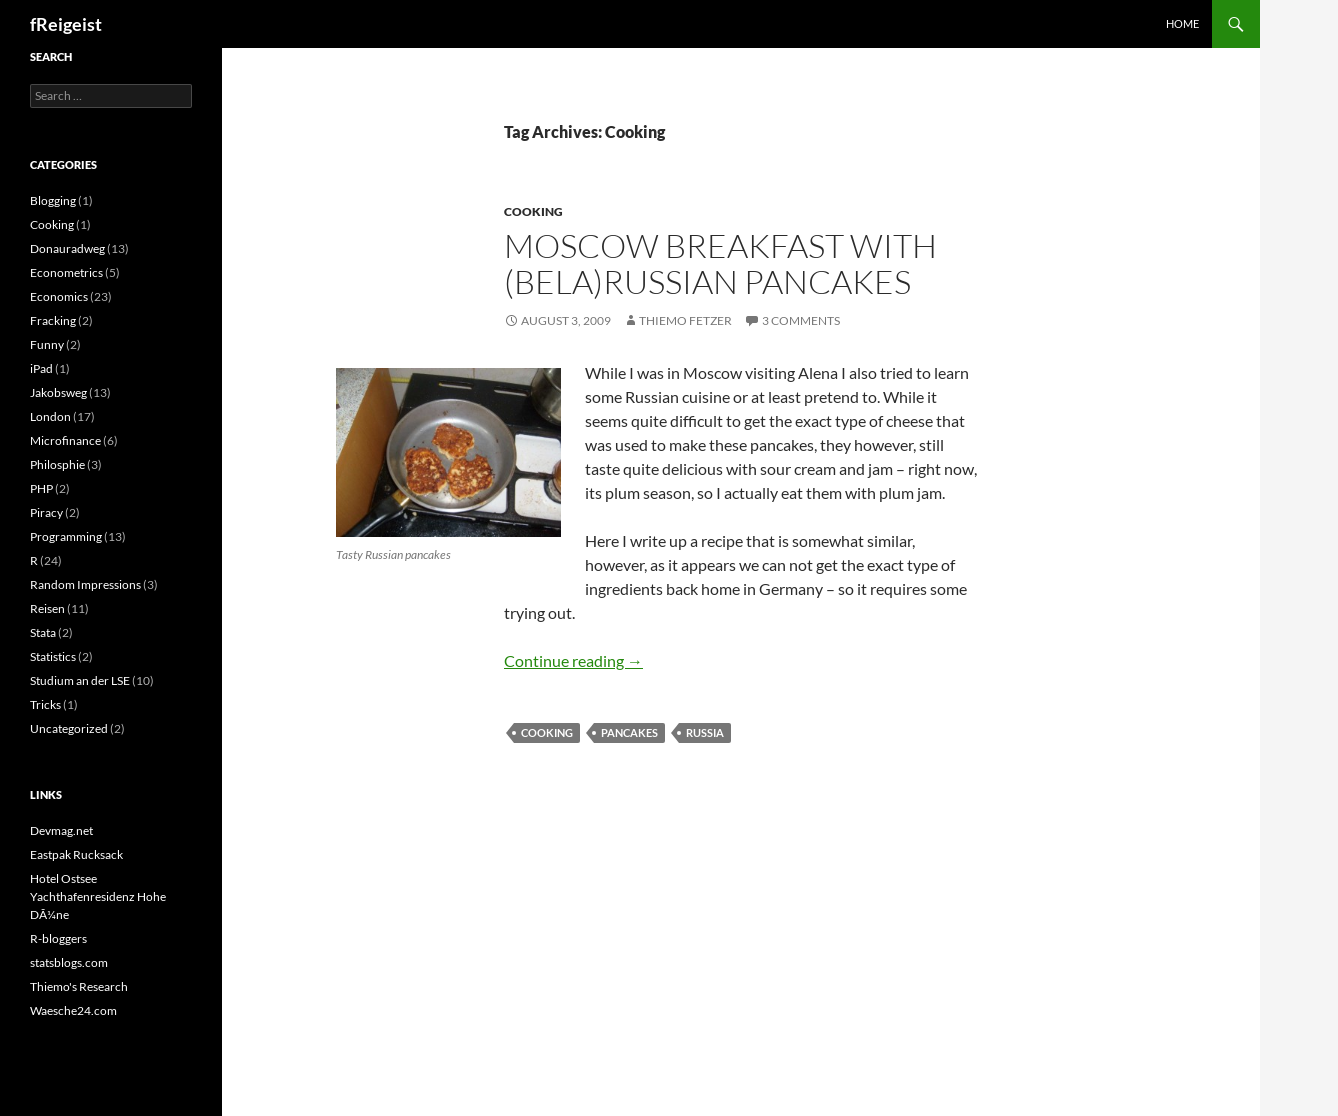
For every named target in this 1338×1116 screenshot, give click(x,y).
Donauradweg (67, 248)
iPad (41, 368)
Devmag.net (61, 830)
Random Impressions (85, 584)
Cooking (533, 211)
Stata (43, 632)
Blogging (53, 200)
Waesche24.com (73, 1010)
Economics (59, 296)
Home (1182, 23)
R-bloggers (58, 938)
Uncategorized (69, 728)
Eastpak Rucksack (76, 854)
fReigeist (66, 24)
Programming (66, 536)
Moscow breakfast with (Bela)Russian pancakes (720, 263)
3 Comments (801, 320)
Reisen (47, 608)
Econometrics (66, 272)
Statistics (53, 656)
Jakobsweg (58, 392)
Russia (705, 732)
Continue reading (573, 660)
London (50, 416)
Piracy (46, 512)
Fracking (53, 320)
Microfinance (65, 440)
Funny (47, 344)
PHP (41, 488)
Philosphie (57, 464)
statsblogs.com (69, 962)
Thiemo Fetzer (685, 320)
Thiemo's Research (79, 986)
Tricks (45, 704)
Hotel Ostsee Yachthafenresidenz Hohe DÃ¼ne (98, 896)
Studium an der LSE (80, 680)
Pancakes (629, 732)
